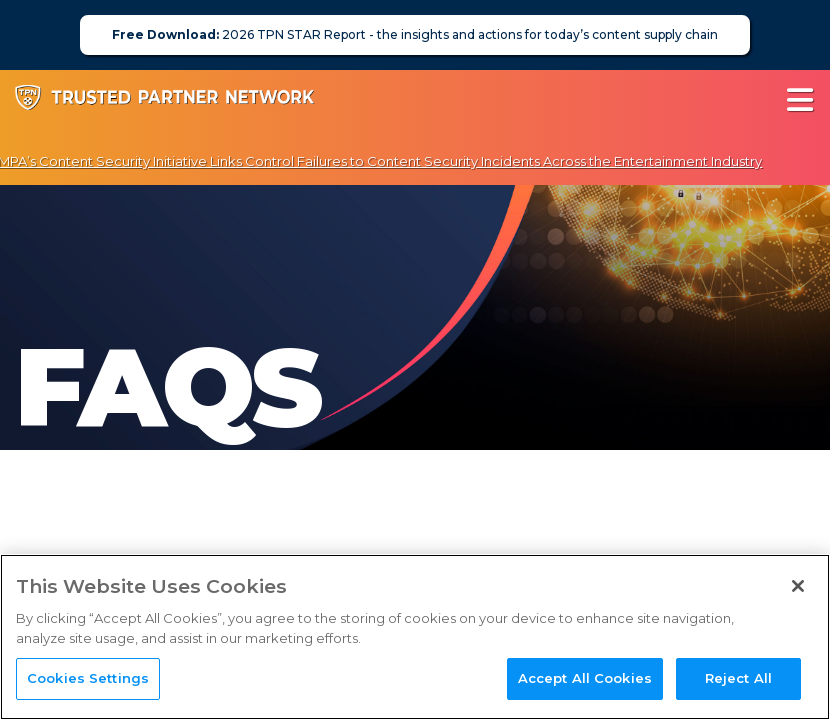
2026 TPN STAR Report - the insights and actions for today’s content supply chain (415, 34)
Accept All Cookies (585, 678)
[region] (415, 637)
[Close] (798, 586)
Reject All (738, 678)
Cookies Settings (88, 678)
